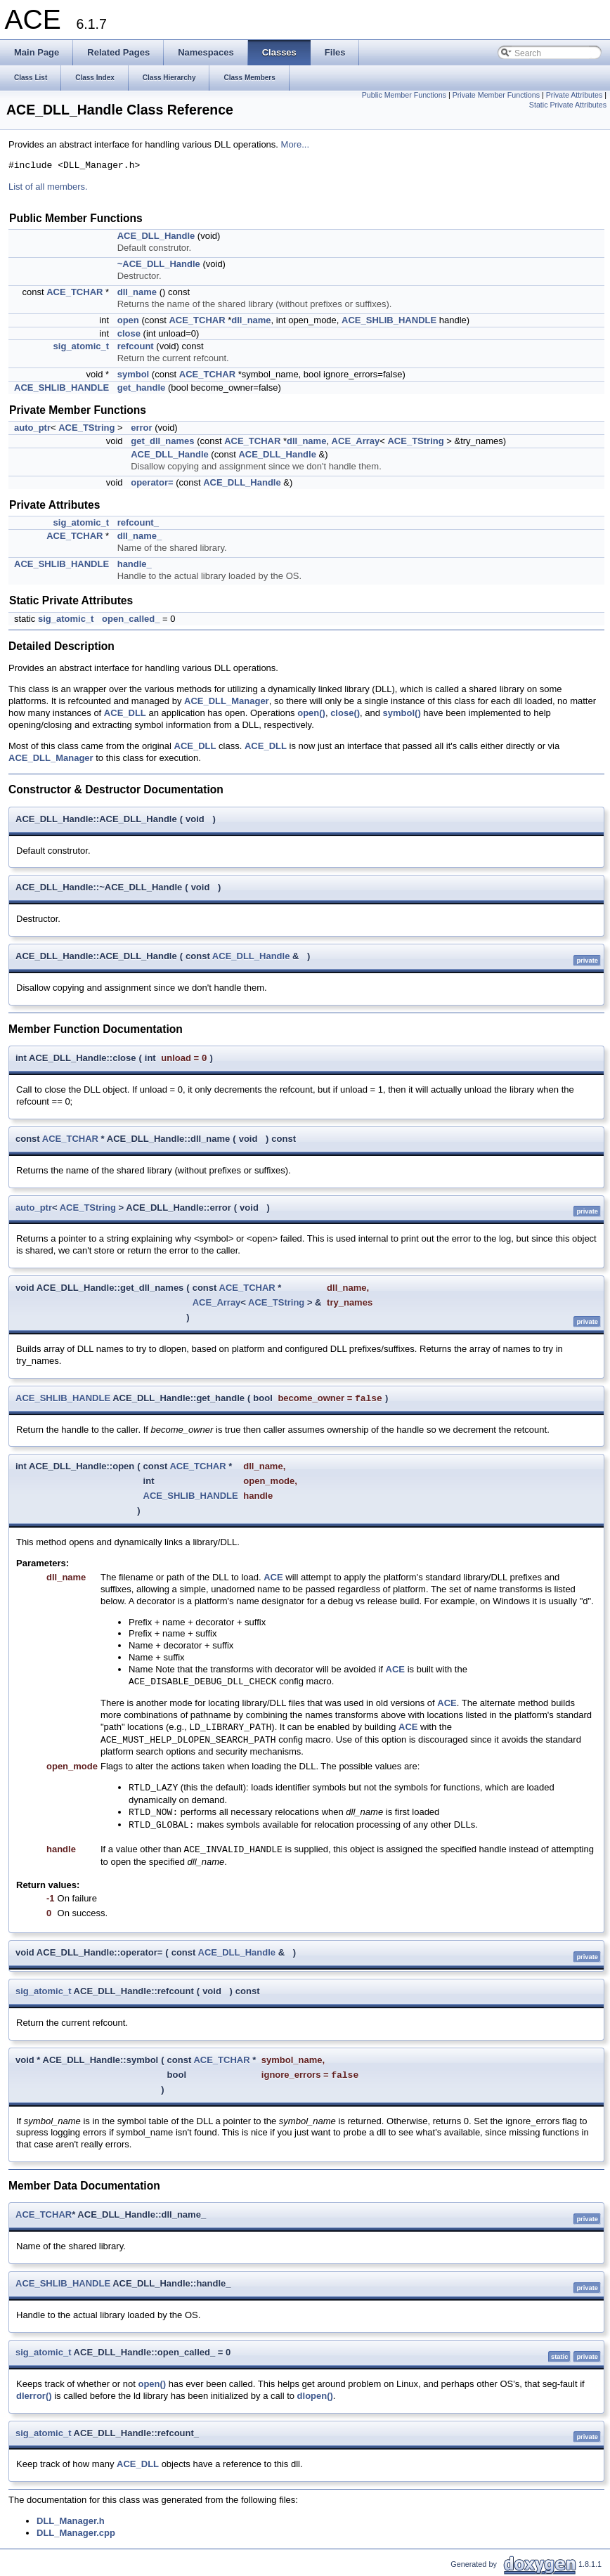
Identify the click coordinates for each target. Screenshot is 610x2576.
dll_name (137, 292)
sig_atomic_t (81, 346)
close (129, 333)
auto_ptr (32, 427)
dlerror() (34, 2395)
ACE (273, 1577)
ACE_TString (86, 427)
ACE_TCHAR (74, 292)
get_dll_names (162, 441)
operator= (152, 482)
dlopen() (315, 2395)
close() (345, 713)
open (128, 320)
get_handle (141, 387)
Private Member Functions (496, 95)
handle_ (134, 564)
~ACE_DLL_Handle (158, 264)
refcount (135, 346)
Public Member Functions (404, 95)
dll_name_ (139, 536)
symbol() (402, 713)
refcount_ (138, 522)
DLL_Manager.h (71, 2521)
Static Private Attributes (567, 104)
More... (295, 144)
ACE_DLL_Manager (226, 701)
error (141, 427)
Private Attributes (574, 95)
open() (311, 713)
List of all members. (48, 186)
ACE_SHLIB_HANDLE (389, 320)
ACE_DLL (125, 713)
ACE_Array (356, 441)
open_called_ (131, 618)
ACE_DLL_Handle (156, 235)
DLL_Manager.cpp (76, 2533)
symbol (133, 374)
